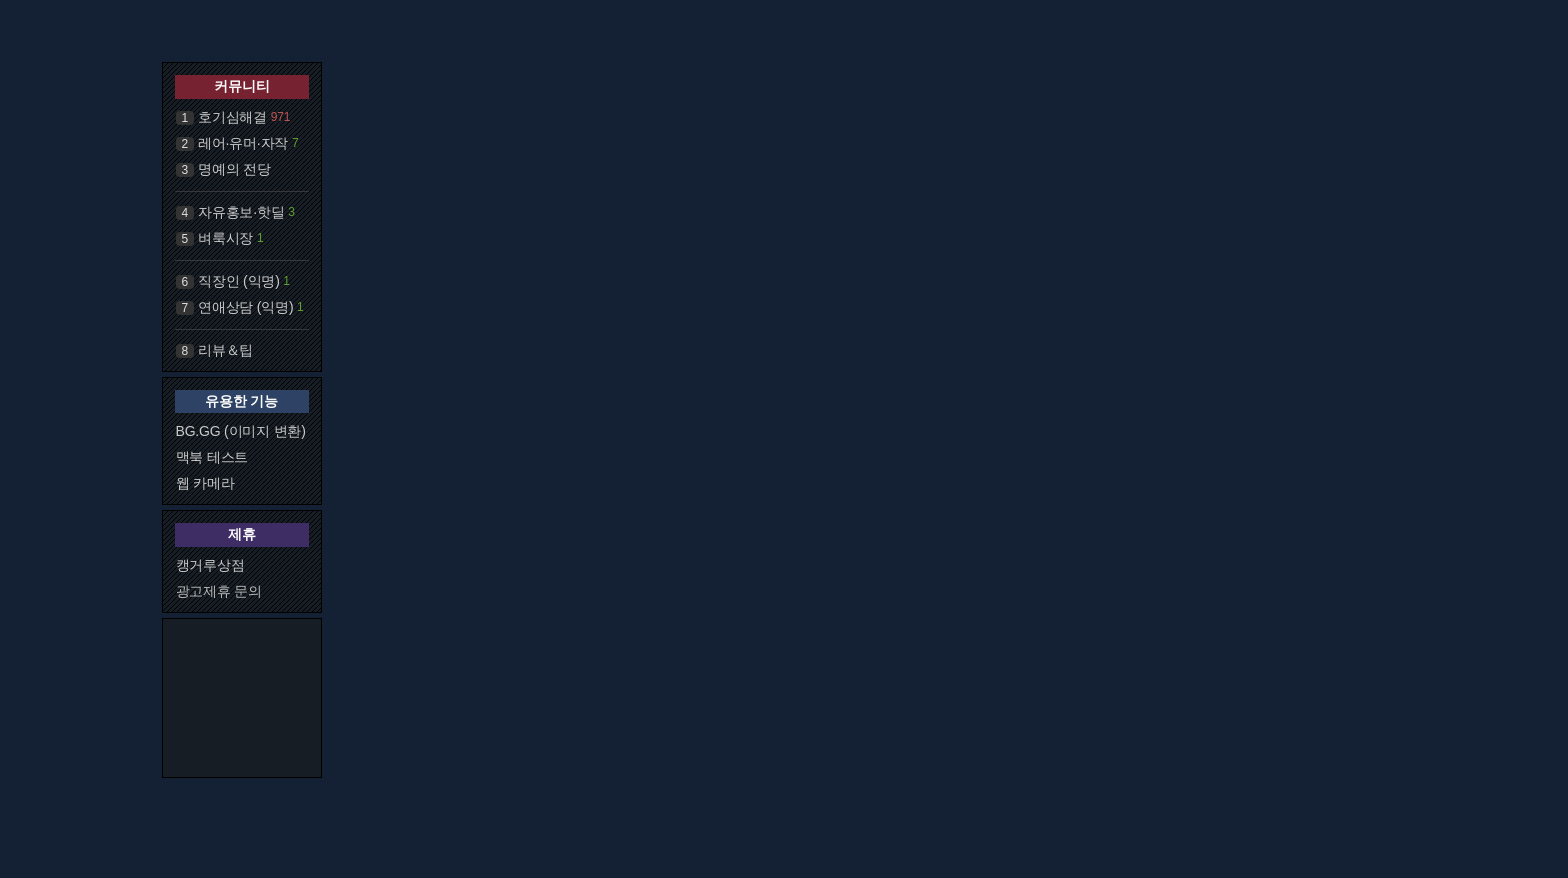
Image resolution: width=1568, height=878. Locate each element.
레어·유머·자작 (243, 143)
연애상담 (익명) (245, 307)
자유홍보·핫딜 (241, 212)
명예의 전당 (234, 169)
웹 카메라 (205, 483)
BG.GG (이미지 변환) (241, 431)
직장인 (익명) (239, 281)
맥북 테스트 (212, 457)
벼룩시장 (225, 238)
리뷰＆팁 (225, 350)
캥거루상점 (210, 565)
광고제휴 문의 (219, 591)
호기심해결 (232, 117)
